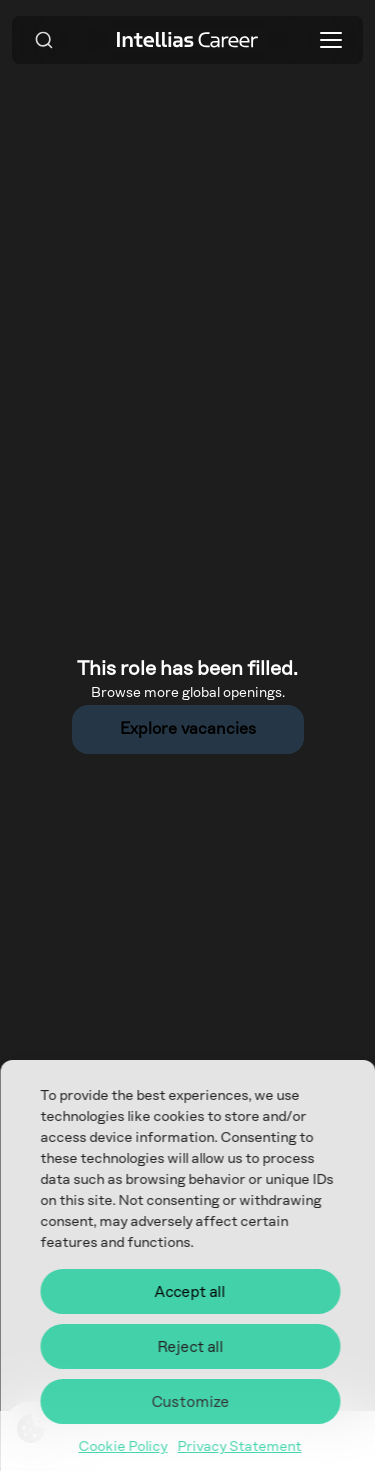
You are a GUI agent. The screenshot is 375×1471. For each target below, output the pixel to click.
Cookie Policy (123, 1447)
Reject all (190, 1347)
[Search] (44, 40)
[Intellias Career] (188, 39)
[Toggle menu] (331, 40)
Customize (190, 1402)
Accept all (190, 1292)
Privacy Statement (240, 1447)
